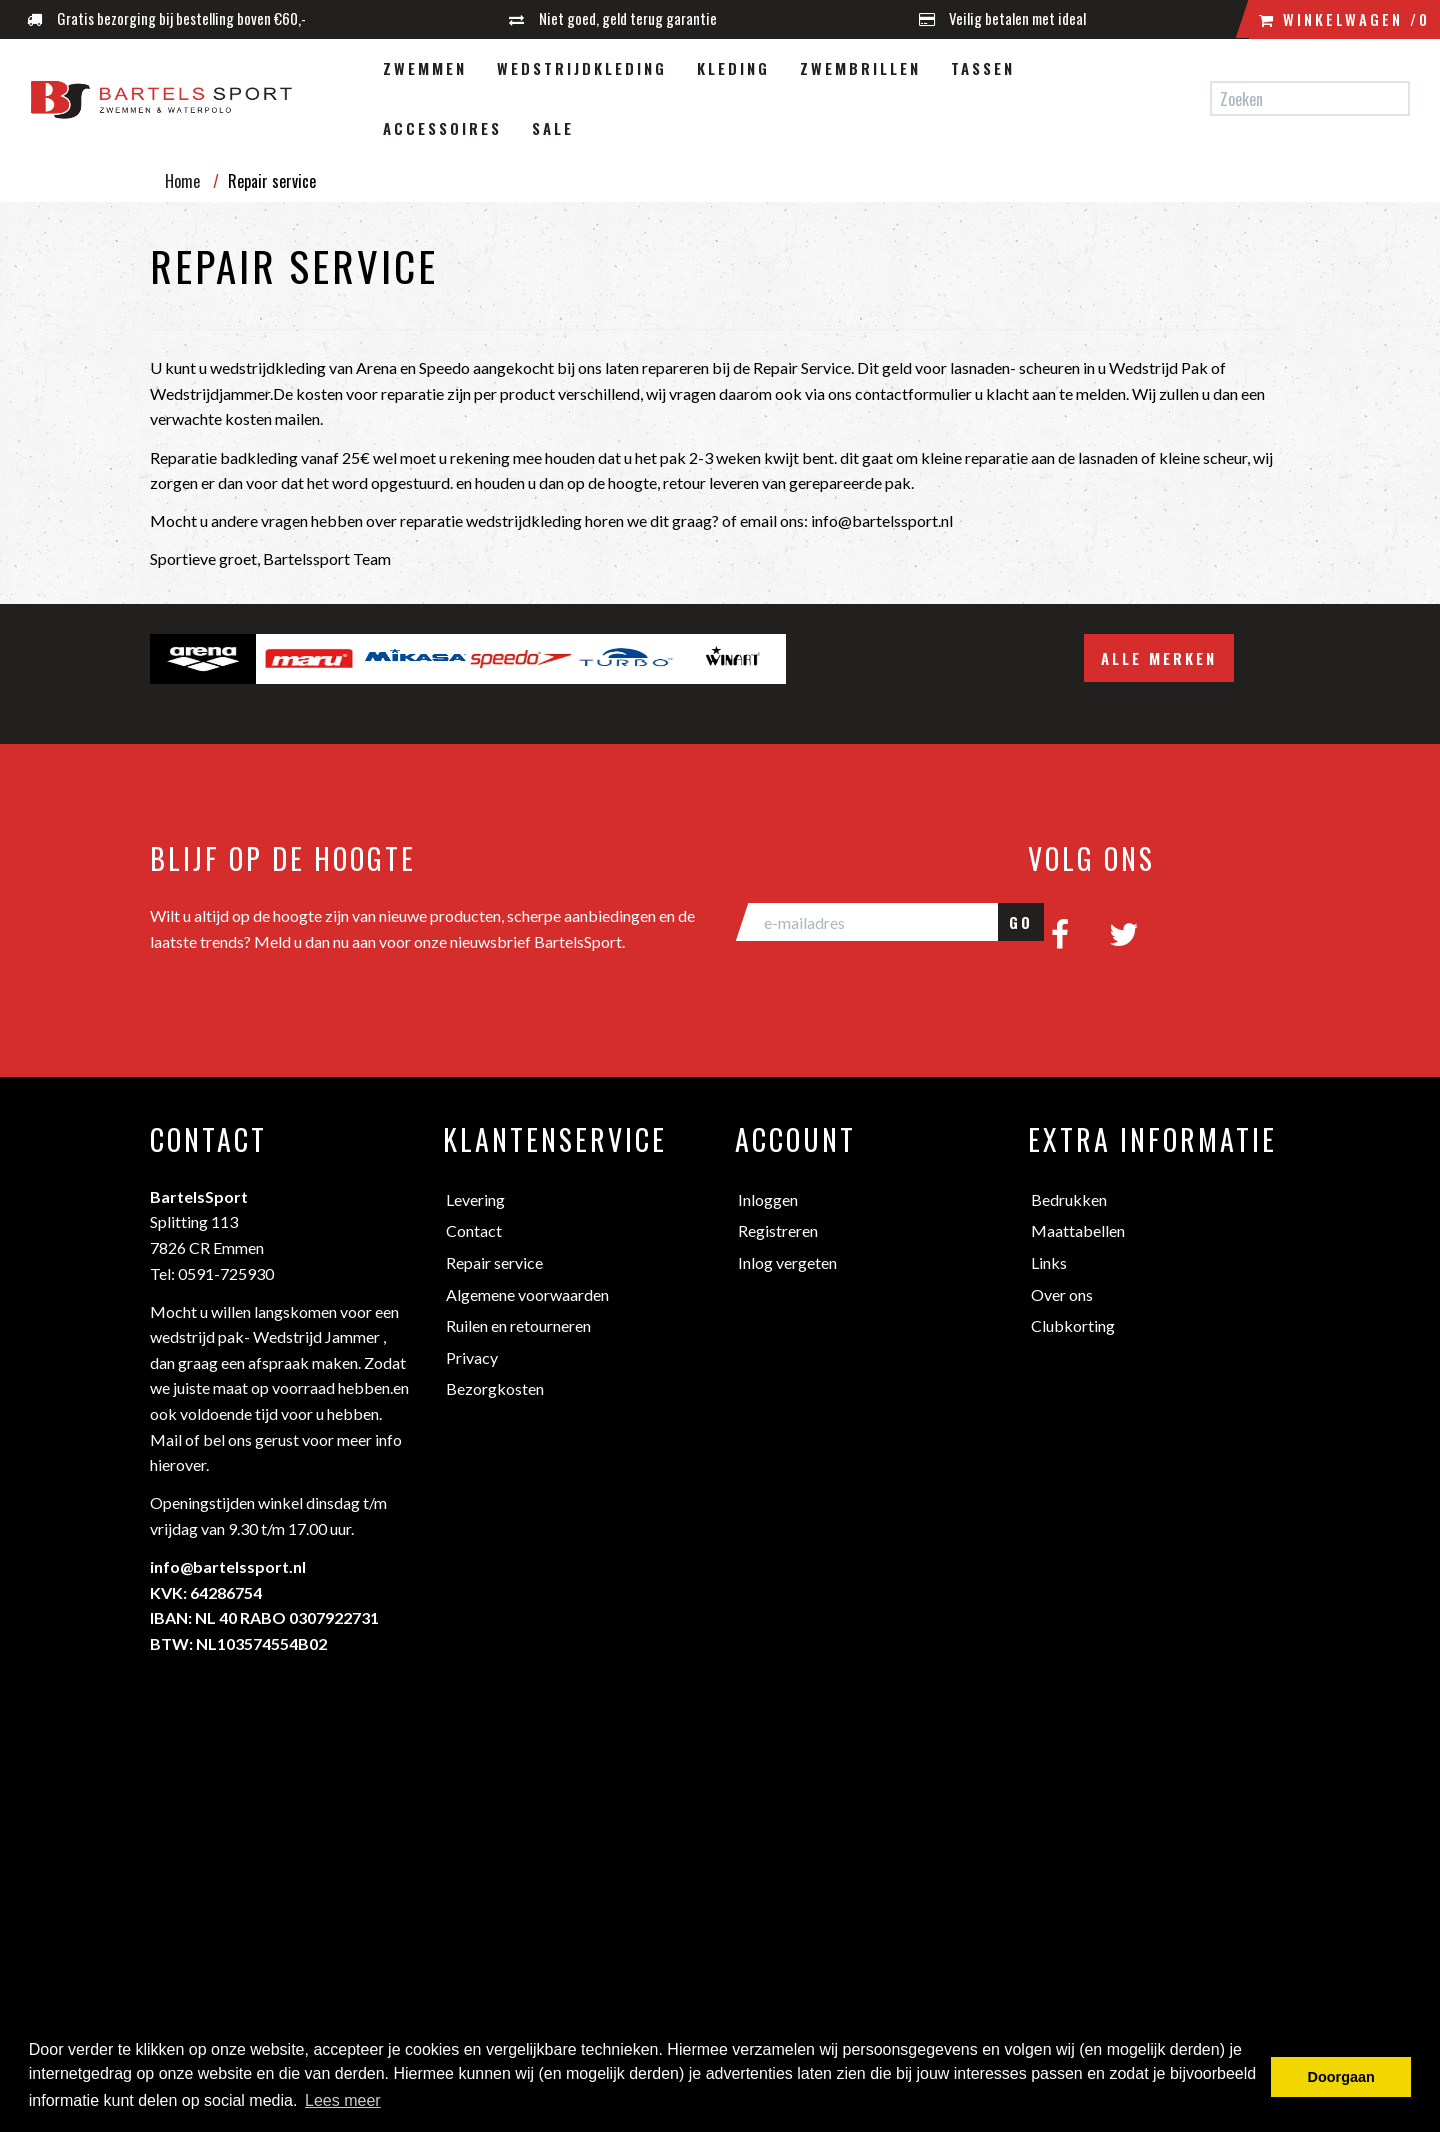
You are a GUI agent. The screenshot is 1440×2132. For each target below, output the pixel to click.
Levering (475, 1199)
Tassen (983, 68)
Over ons (1062, 1294)
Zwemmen (425, 68)
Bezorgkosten (495, 1388)
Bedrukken (1069, 1199)
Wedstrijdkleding (582, 68)
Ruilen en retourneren (518, 1325)
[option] (203, 659)
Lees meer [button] (343, 2100)
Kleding (733, 68)
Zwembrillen (860, 68)
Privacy (472, 1357)
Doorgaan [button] (1341, 2077)
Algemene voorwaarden (527, 1294)
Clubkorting (1073, 1325)
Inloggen (768, 1199)
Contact (474, 1230)
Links (1049, 1262)
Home (182, 181)
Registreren (778, 1230)
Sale (553, 128)
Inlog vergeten (787, 1262)
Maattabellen (1078, 1230)
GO (1021, 922)
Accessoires (442, 128)
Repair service (494, 1262)
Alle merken (1159, 658)
